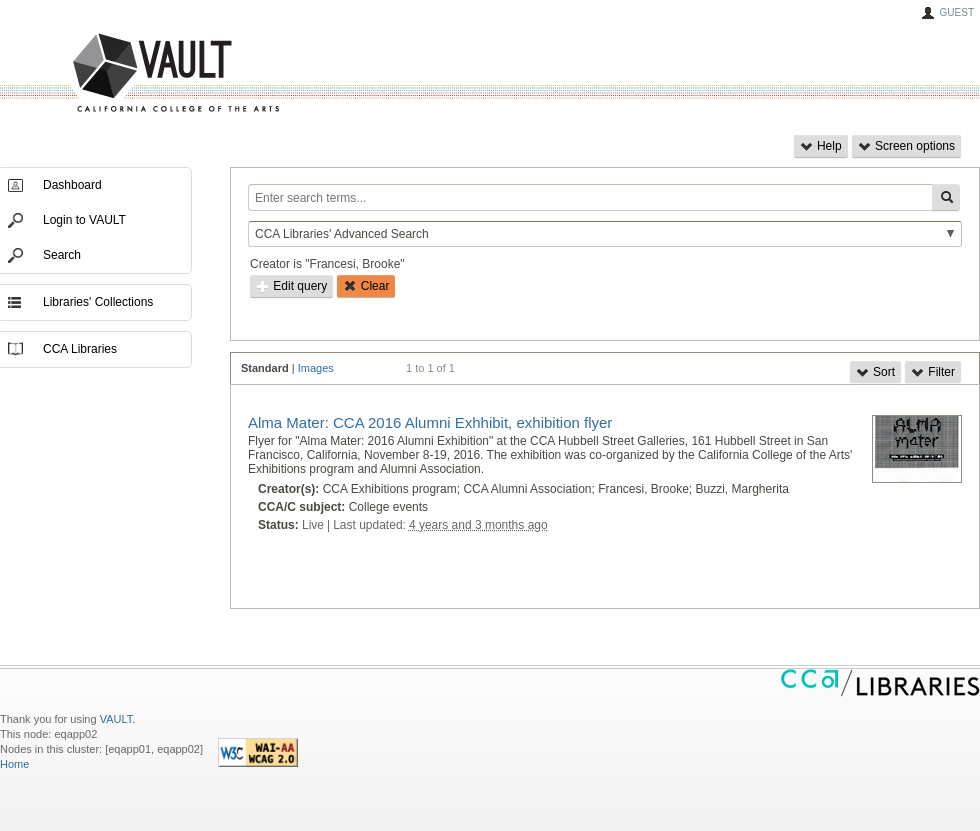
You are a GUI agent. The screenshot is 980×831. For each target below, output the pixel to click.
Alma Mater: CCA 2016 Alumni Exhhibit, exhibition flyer (430, 422)
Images (316, 368)
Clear (366, 286)
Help (821, 146)
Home (14, 764)
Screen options (906, 146)
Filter (933, 372)
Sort (875, 372)
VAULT (100, 73)
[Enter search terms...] (590, 197)
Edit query (291, 286)
